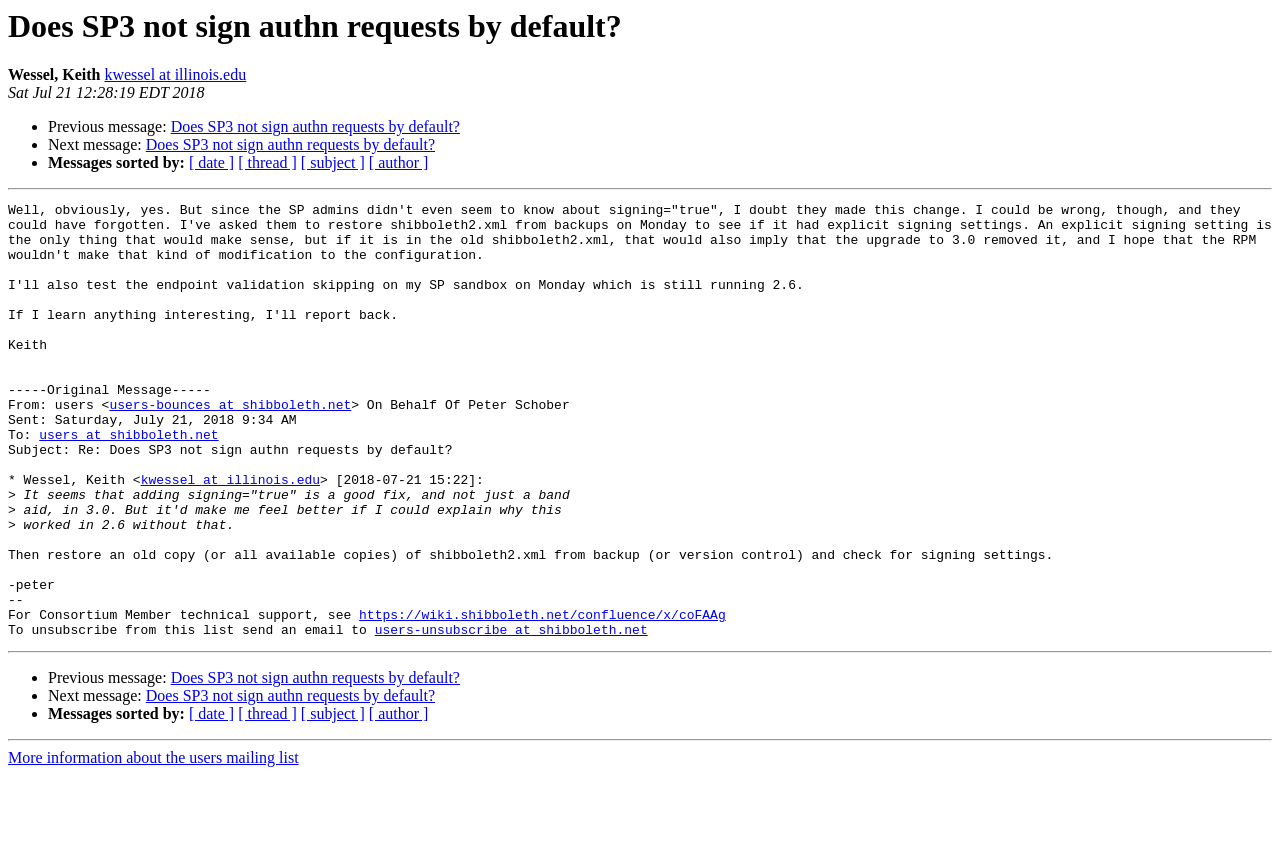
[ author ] (399, 162)
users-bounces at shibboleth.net (230, 446)
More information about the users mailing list (153, 844)
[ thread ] (267, 162)
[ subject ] (333, 162)
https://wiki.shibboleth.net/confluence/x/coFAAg (542, 698)
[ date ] (211, 162)
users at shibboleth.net (128, 482)
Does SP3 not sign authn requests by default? (315, 126)
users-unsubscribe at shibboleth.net (511, 716)
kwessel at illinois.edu (175, 74)
